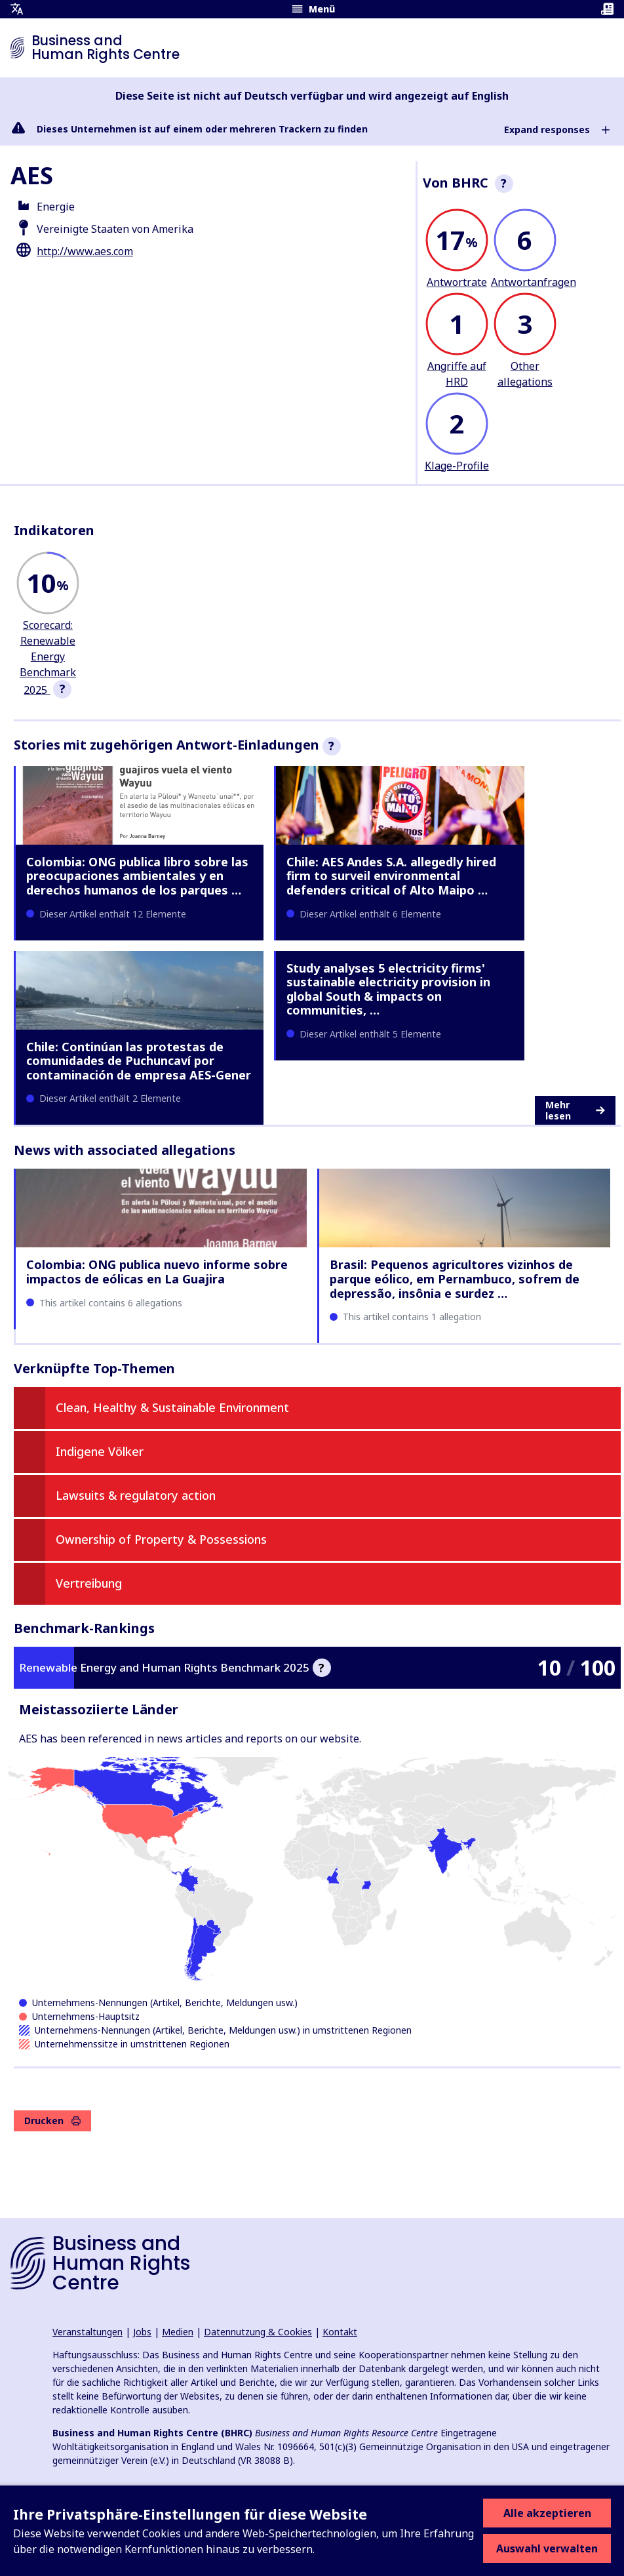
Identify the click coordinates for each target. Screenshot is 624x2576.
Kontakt (339, 2331)
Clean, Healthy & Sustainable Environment (172, 1407)
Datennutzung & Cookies (258, 2331)
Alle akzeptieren (547, 2513)
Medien (177, 2331)
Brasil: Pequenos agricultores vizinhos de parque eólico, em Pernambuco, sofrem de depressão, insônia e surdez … (454, 1278)
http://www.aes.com (85, 251)
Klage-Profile (457, 465)
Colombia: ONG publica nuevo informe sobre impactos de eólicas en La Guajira (157, 1272)
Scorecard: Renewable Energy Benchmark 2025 (48, 657)
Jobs (142, 2331)
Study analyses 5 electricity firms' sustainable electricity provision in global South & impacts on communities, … (388, 989)
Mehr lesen (575, 1110)
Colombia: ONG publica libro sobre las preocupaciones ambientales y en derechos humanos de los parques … (137, 876)
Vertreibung (89, 1583)
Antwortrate (457, 282)
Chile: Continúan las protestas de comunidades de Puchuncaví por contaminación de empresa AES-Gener (138, 1061)
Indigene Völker (100, 1451)
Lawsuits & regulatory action (136, 1495)
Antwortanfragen (533, 282)
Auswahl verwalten (547, 2548)
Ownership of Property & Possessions (161, 1539)
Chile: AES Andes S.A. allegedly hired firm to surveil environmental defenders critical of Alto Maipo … (391, 876)
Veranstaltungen (87, 2331)
